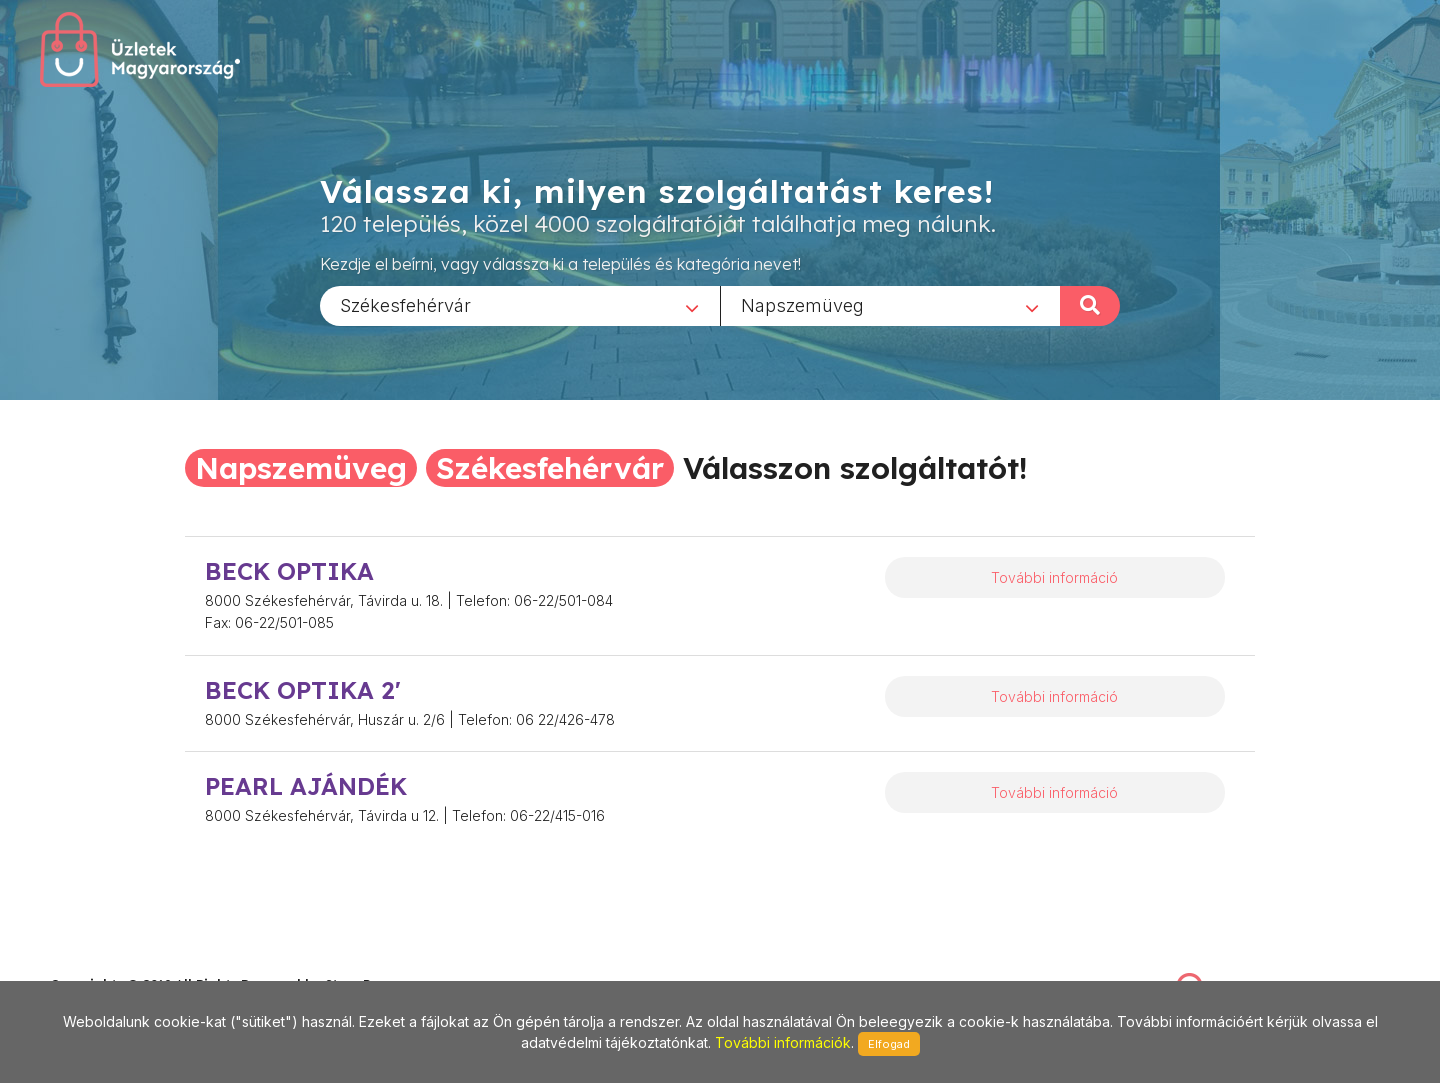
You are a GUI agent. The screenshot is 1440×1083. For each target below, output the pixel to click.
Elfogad (889, 1044)
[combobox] (520, 305)
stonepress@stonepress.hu (130, 962)
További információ (1054, 577)
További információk (783, 1042)
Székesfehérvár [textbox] (405, 304)
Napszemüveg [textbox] (802, 304)
